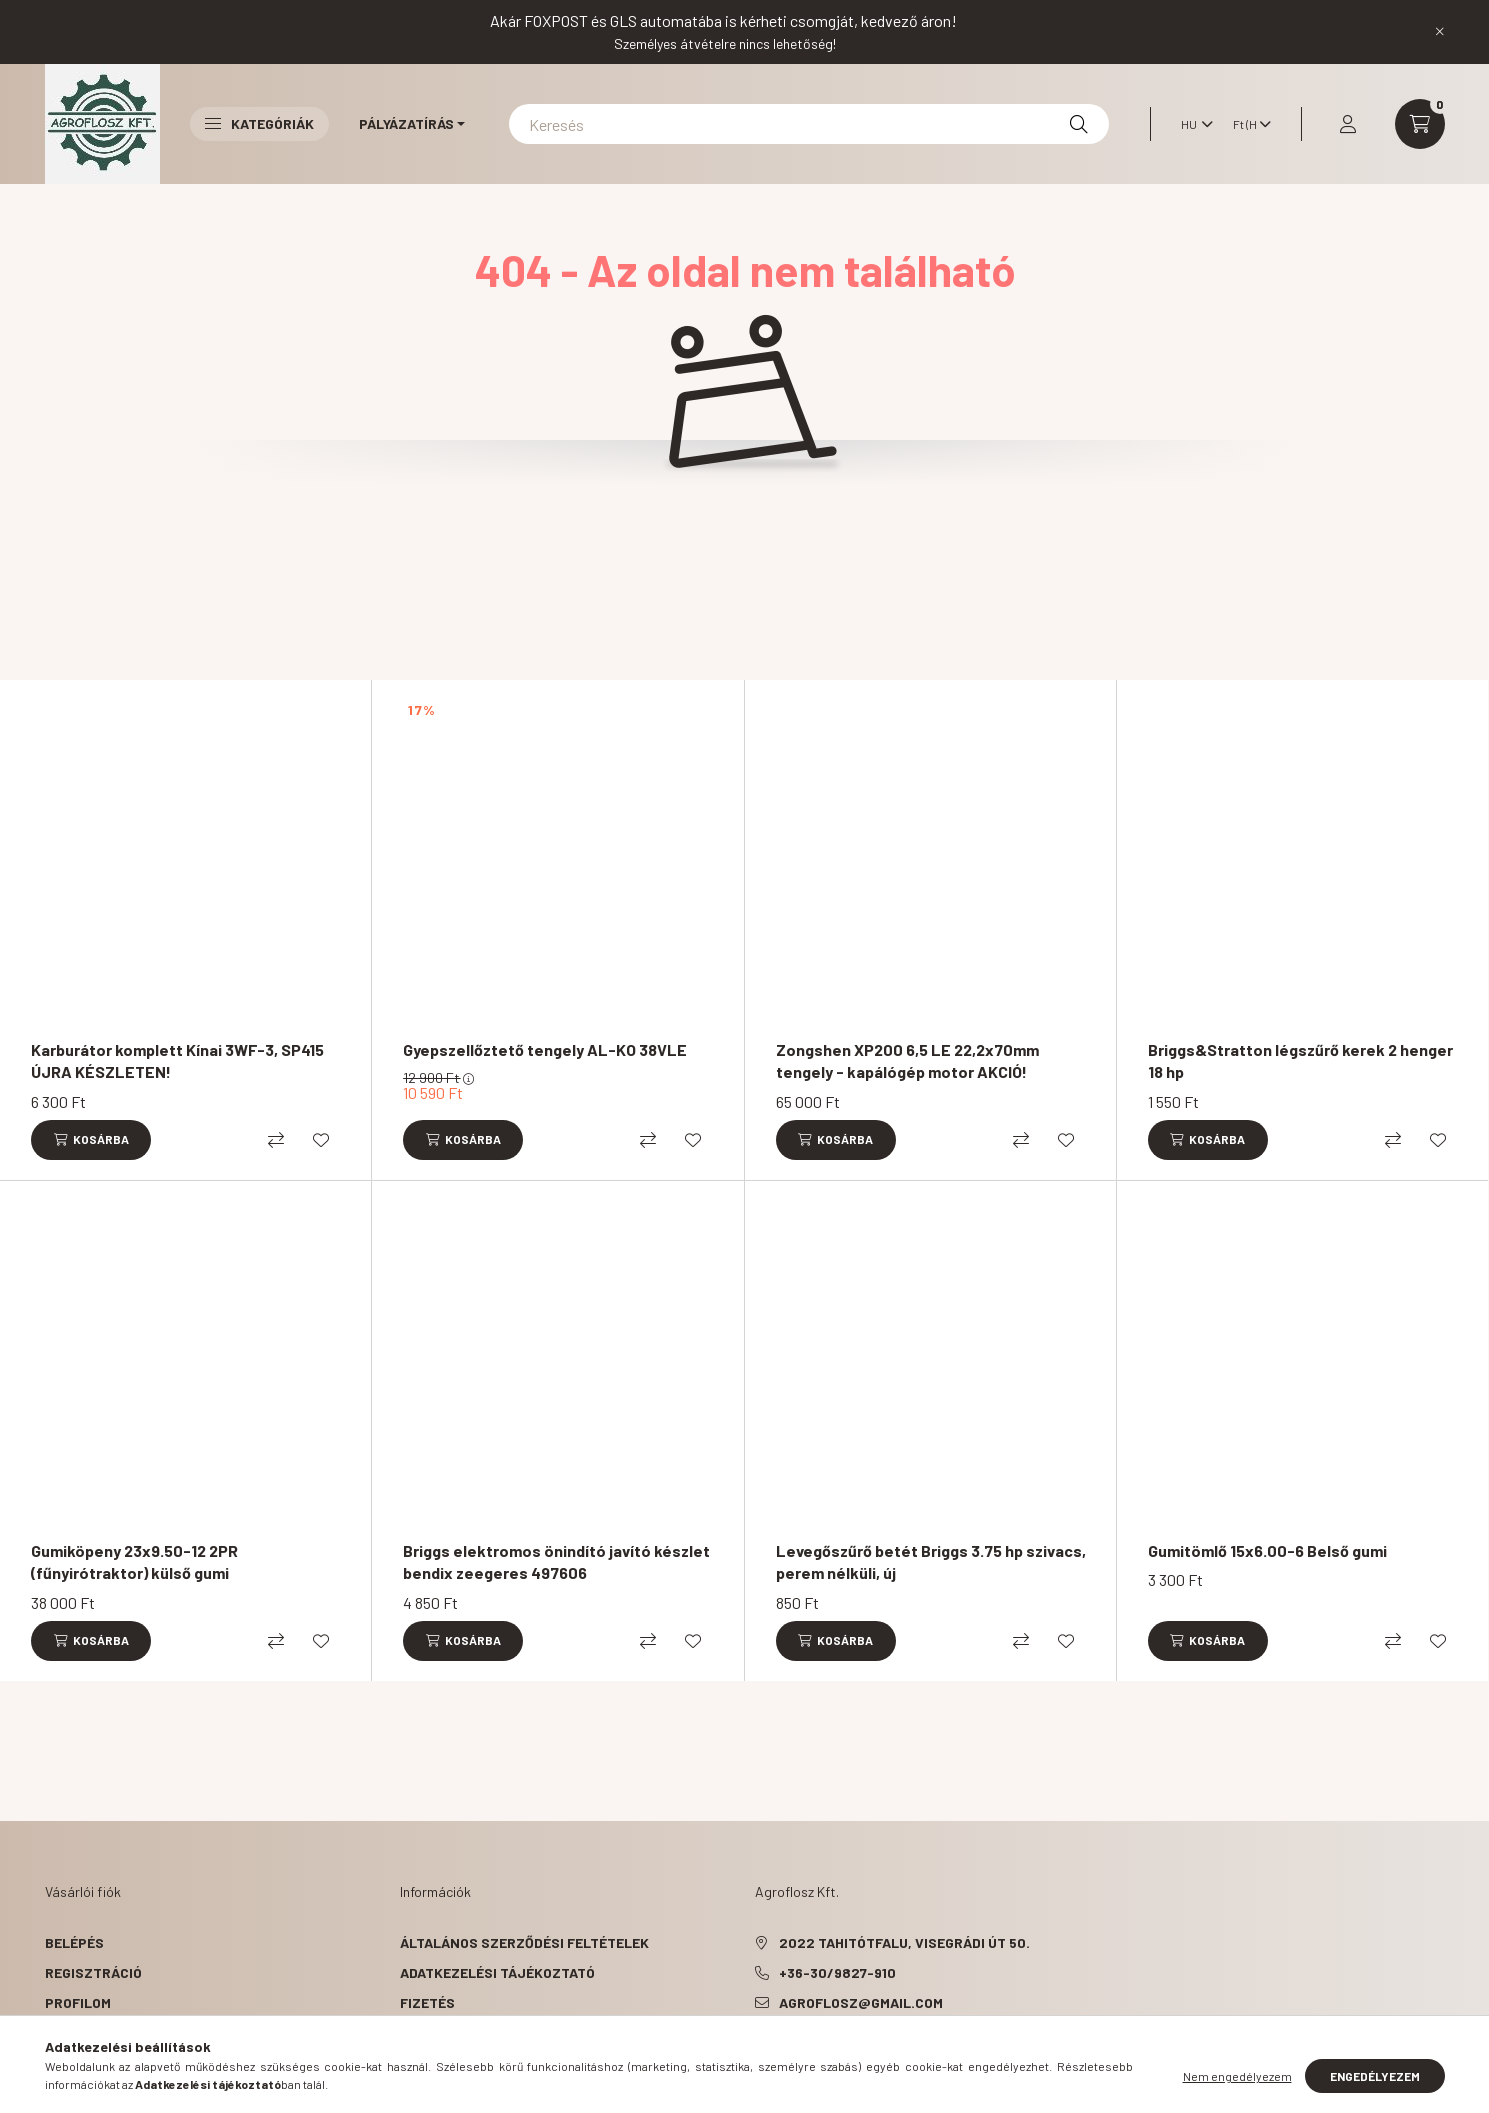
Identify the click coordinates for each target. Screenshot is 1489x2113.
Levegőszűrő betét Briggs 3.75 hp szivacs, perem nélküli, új (931, 1561)
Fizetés (427, 2002)
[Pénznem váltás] (1247, 124)
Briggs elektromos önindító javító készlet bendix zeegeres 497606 (556, 1561)
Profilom (78, 2002)
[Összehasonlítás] (276, 1140)
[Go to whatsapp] (1441, 2055)
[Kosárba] (91, 1140)
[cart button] (1420, 124)
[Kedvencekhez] (321, 1140)
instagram (839, 2053)
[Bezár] (1440, 32)
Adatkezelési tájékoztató (497, 1972)
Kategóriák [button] (259, 123)
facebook (759, 2053)
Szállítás (436, 2032)
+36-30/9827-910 (837, 1972)
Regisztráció (93, 1972)
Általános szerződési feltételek (524, 1942)
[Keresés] (809, 124)
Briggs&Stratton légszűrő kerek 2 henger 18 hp (1300, 1060)
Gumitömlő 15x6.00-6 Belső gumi (1267, 1550)
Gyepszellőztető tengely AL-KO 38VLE (545, 1049)
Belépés (74, 1942)
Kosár (67, 2032)
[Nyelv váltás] (1192, 124)
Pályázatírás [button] (406, 123)
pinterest (799, 2053)
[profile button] (1348, 124)
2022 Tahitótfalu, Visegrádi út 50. (904, 1942)
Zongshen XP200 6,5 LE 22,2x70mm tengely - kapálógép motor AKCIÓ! (907, 1060)
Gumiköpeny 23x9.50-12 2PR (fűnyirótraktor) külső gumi (134, 1561)
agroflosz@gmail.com (861, 2002)
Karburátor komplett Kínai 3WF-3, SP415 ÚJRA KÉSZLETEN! (177, 1060)
